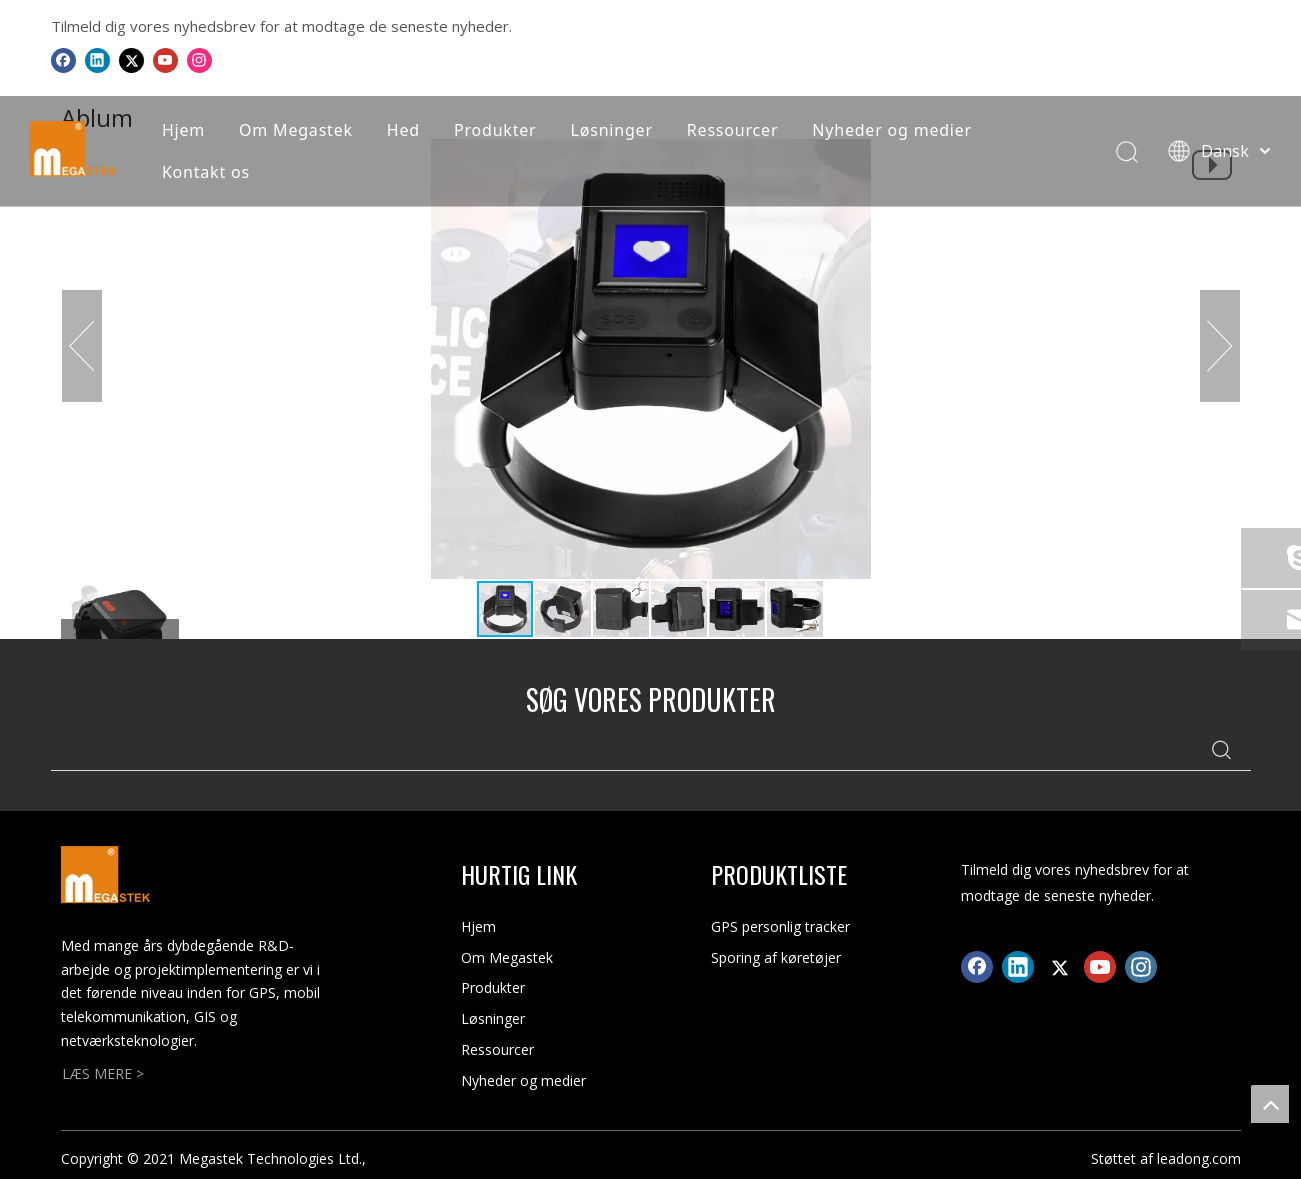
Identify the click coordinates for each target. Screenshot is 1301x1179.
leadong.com (1199, 1158)
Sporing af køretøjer (776, 957)
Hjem (183, 130)
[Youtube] (165, 60)
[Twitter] (131, 60)
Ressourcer (732, 130)
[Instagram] (199, 60)
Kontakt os (206, 172)
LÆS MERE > (103, 1073)
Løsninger (612, 130)
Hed (403, 130)
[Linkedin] (97, 60)
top (1270, 1104)
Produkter (495, 130)
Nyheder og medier (892, 130)
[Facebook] (63, 60)
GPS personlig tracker (780, 926)
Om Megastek (296, 130)
